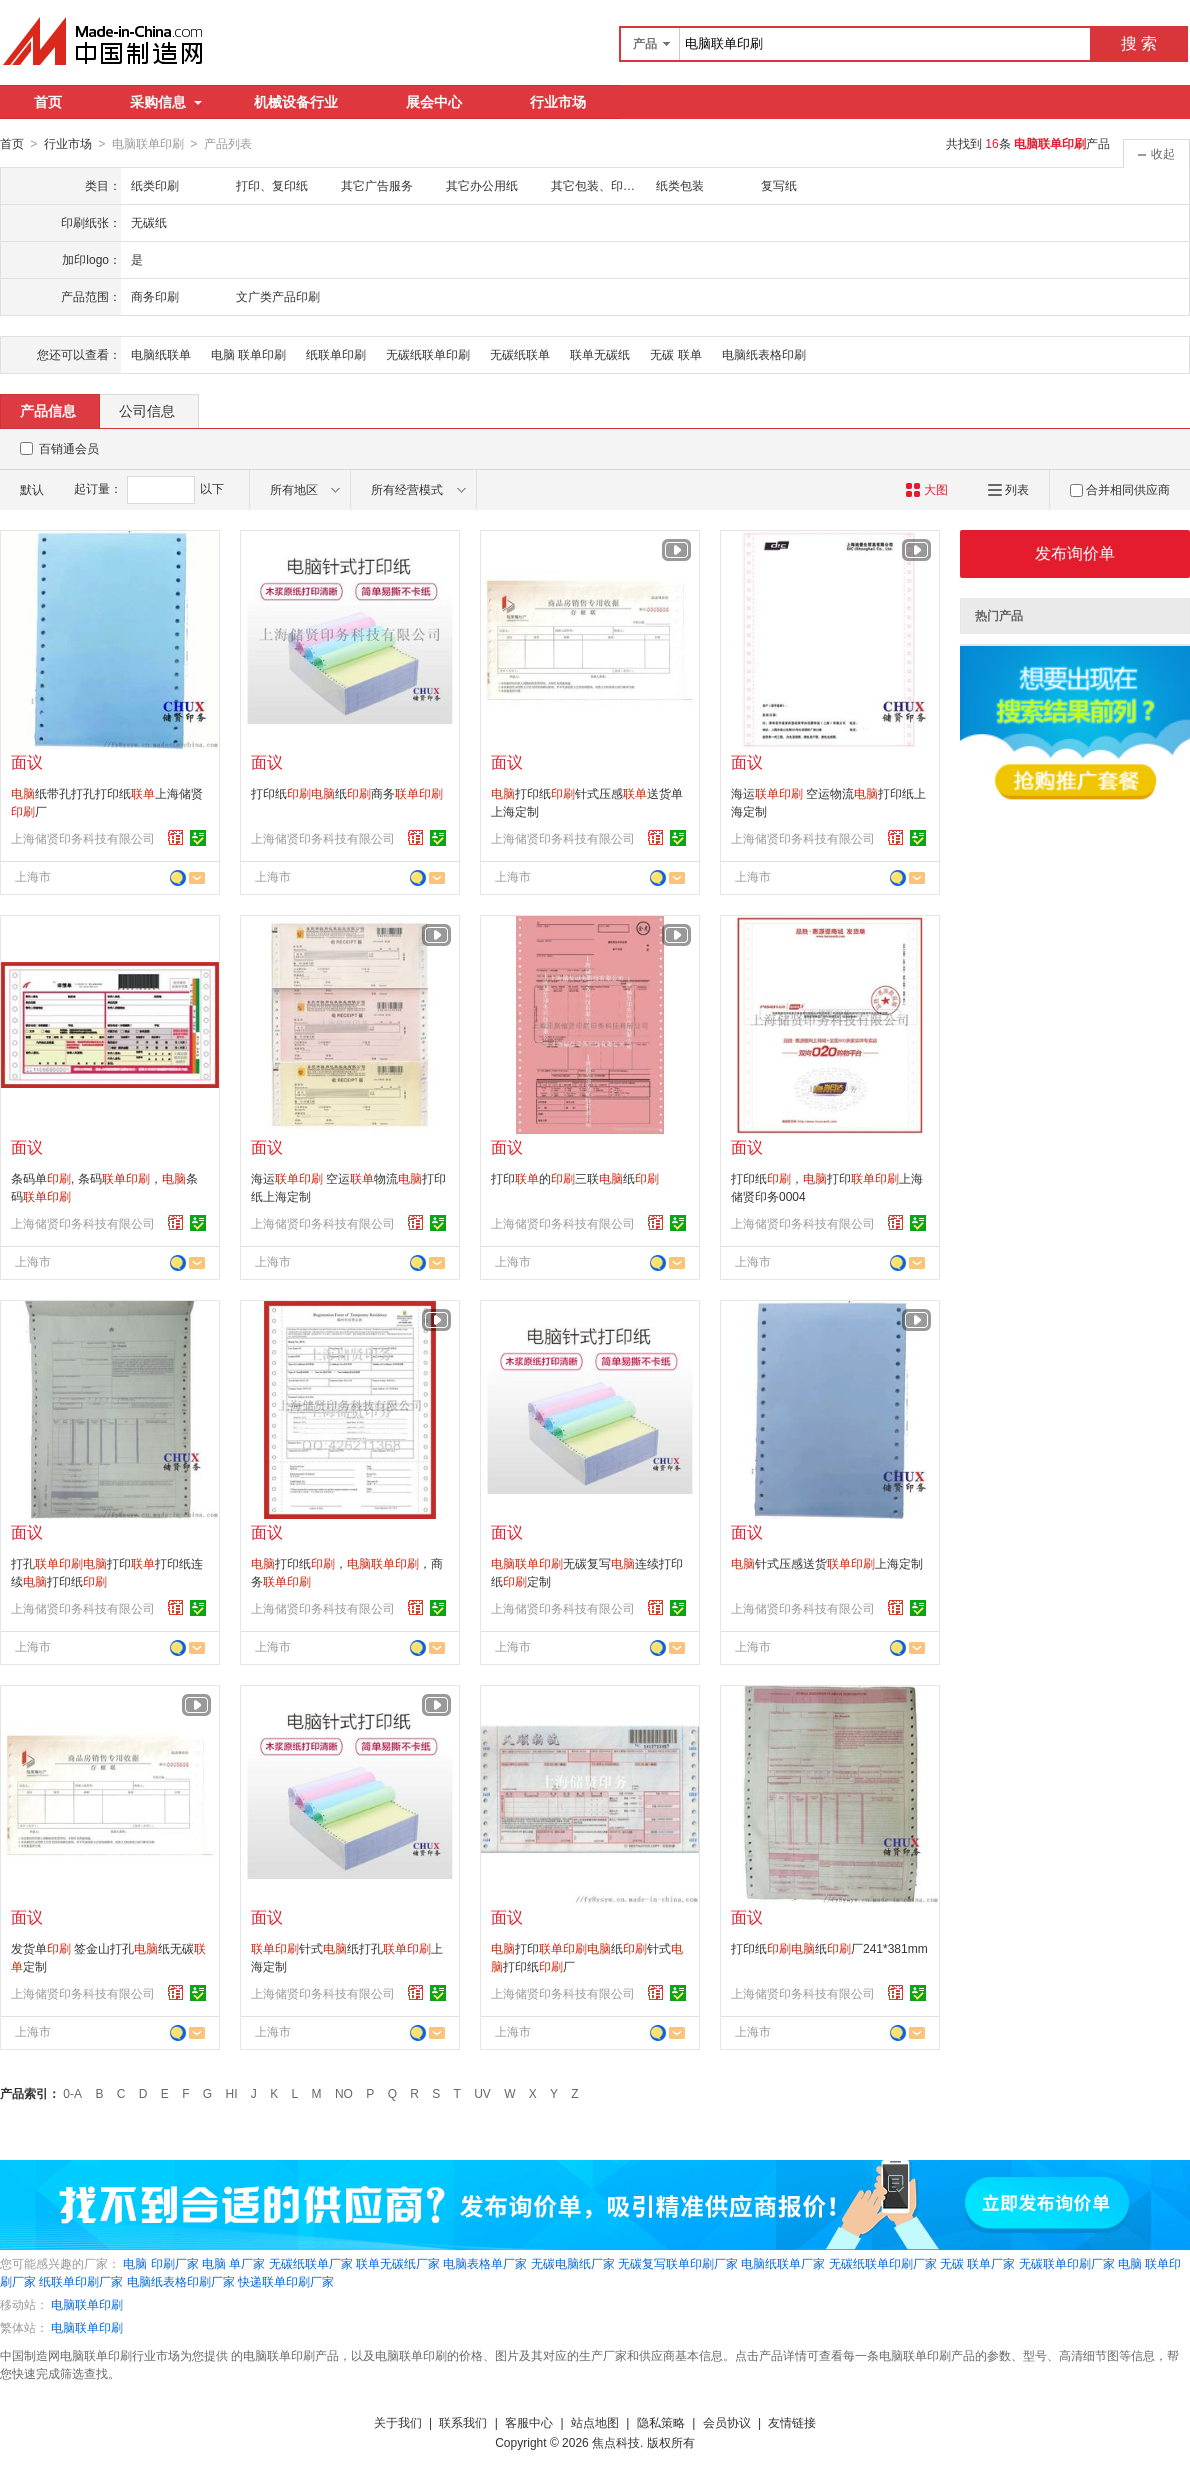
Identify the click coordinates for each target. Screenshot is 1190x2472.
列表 (1008, 489)
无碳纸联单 (520, 354)
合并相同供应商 (1120, 489)
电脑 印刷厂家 (160, 2263)
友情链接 (792, 2422)
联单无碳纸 (600, 354)
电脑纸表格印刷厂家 (181, 2281)
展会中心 (434, 102)
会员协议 (727, 2422)
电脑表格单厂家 (485, 2263)
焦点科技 (616, 2442)
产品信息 (48, 410)
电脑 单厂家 (233, 2263)
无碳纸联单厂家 (311, 2263)
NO (344, 2093)
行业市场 (558, 102)
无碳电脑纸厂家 (573, 2263)
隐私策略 (661, 2422)
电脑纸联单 (161, 354)
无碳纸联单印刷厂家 (883, 2263)
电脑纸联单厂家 (783, 2263)
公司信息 (147, 410)
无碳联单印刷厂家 (1067, 2263)
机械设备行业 (296, 102)
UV (482, 2093)
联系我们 (463, 2422)
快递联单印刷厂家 (286, 2281)
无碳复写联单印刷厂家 (678, 2263)
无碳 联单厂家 (977, 2263)
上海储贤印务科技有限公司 (83, 838)
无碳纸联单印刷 (428, 354)
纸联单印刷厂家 (81, 2281)
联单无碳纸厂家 (398, 2263)
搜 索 (1139, 43)
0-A (72, 2093)
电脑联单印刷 (87, 2304)
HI (232, 2093)
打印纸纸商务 (347, 793)
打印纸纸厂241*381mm (829, 1948)
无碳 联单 (675, 354)
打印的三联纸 (575, 1178)
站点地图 (595, 2422)
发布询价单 (1075, 552)
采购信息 (166, 102)
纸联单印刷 (336, 354)
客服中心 (529, 2422)
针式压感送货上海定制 (827, 1563)
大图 (926, 489)
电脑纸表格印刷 (764, 354)
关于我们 (398, 2422)
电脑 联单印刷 (248, 354)
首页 (48, 102)
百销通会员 (69, 448)
